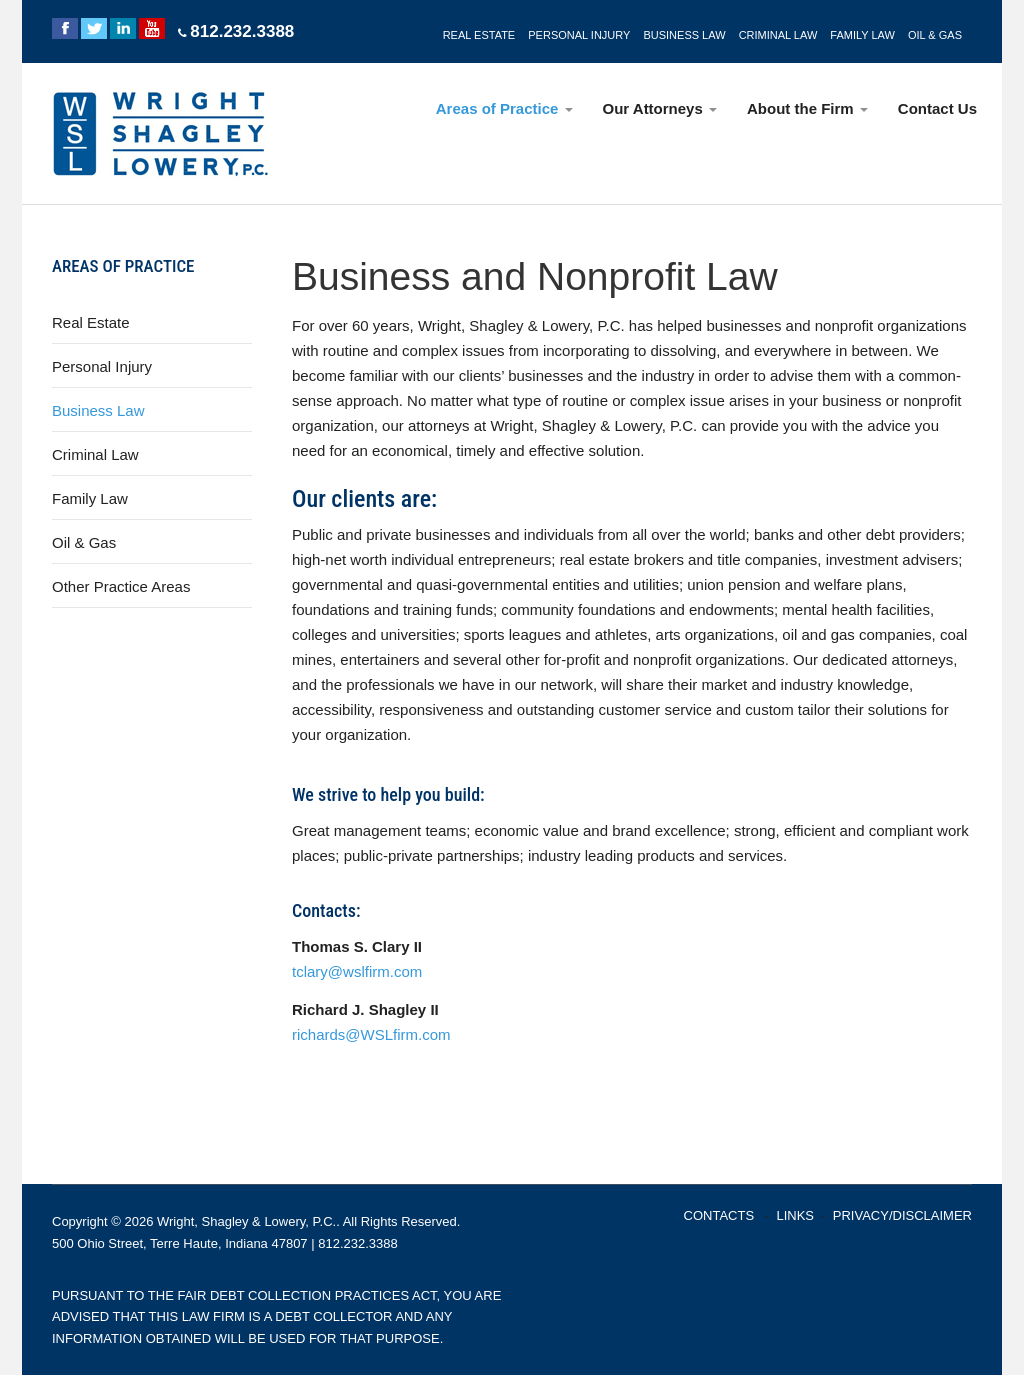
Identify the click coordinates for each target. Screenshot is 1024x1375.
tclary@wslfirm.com (357, 971)
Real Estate (91, 322)
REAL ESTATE (479, 35)
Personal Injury (102, 366)
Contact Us (937, 108)
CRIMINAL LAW (778, 35)
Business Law (98, 410)
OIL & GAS (935, 35)
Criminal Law (95, 454)
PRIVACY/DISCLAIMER (902, 1215)
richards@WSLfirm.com (371, 1034)
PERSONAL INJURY (579, 35)
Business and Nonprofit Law (535, 276)
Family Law (90, 498)
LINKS (795, 1215)
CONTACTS (719, 1215)
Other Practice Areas (121, 586)
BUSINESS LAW (684, 35)
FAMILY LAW (862, 35)
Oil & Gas (84, 542)
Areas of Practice (504, 108)
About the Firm (807, 108)
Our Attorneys (660, 108)
